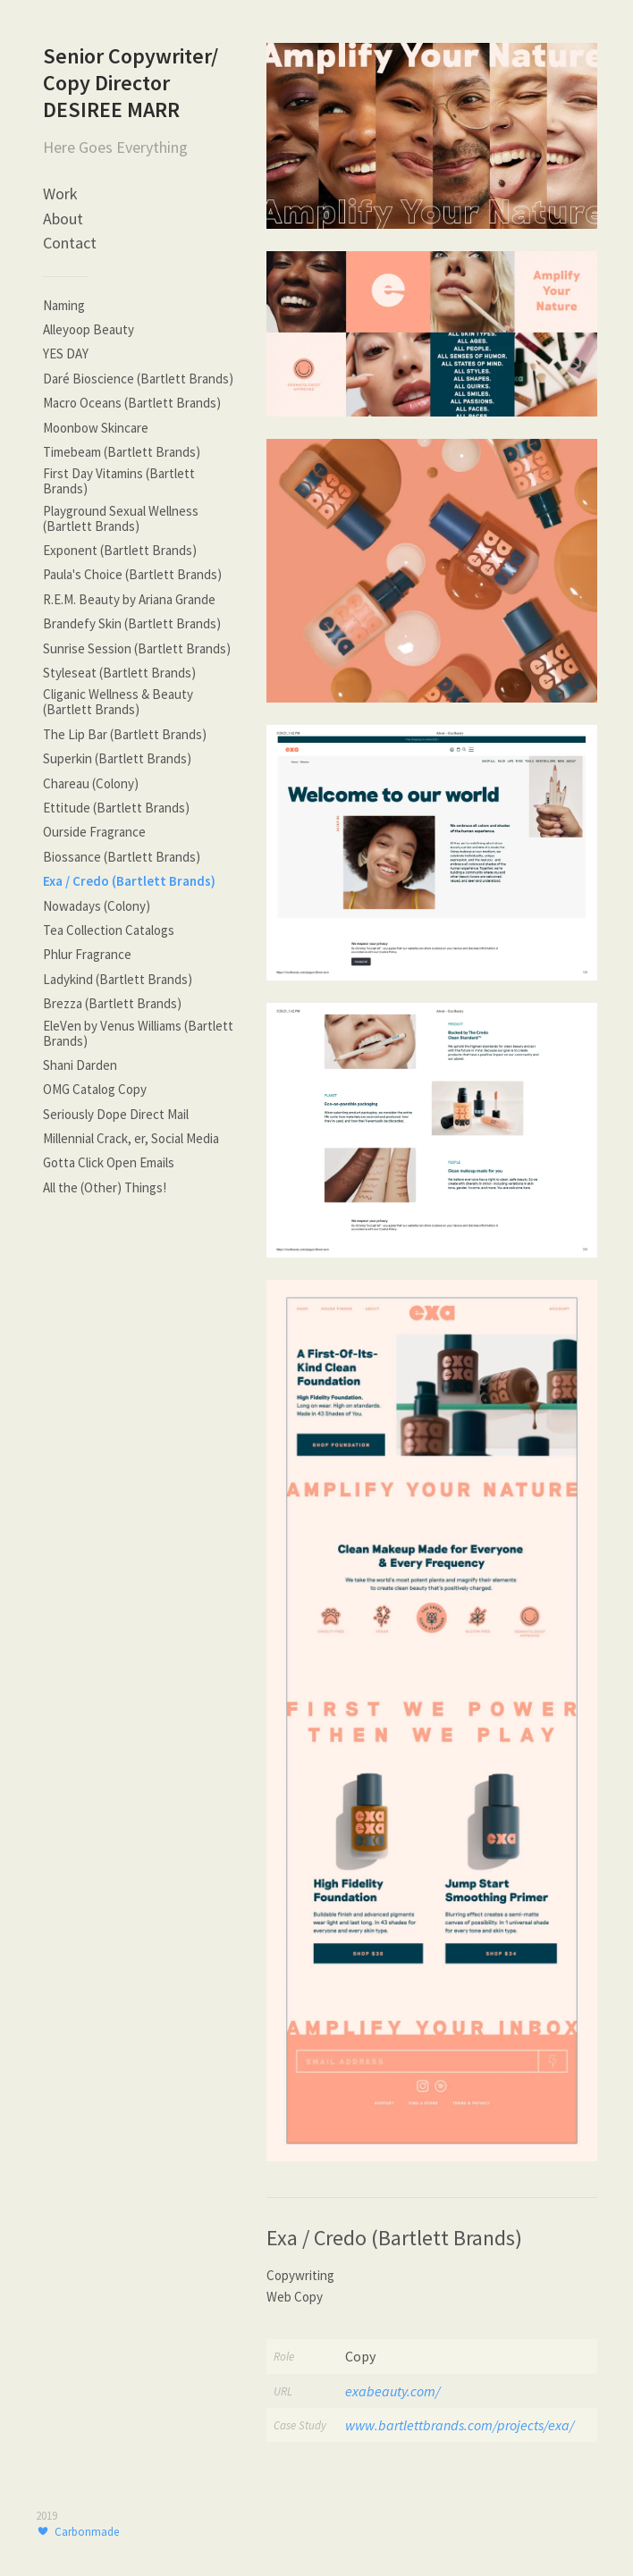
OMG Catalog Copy (95, 1089)
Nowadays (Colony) (96, 905)
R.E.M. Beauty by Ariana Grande (129, 599)
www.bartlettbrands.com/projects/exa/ (459, 2425)
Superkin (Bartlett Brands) (117, 758)
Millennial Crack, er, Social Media (131, 1138)
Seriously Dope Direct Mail (116, 1114)
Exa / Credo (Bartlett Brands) (129, 880)
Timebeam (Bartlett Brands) (121, 451)
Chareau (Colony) (91, 783)
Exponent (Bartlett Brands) (120, 550)
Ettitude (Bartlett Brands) (116, 807)
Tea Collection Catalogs (108, 930)
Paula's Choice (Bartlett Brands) (132, 574)
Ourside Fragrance (94, 831)
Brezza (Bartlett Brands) (112, 1003)
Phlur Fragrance (87, 954)
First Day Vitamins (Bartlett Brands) (119, 481)
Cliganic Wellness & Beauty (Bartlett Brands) (118, 701)
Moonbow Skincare (95, 427)
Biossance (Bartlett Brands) (121, 856)
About (63, 218)
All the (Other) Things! (104, 1187)
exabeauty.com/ (392, 2391)
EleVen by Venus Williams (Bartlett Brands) (138, 1033)
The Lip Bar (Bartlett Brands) (125, 734)
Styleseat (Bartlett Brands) (119, 672)
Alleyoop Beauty (88, 329)
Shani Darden (80, 1065)
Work (60, 193)
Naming (64, 305)
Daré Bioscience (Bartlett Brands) (138, 378)
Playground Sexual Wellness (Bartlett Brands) (120, 518)
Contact (70, 242)
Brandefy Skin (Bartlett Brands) (132, 623)
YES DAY (66, 353)
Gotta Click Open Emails (108, 1162)
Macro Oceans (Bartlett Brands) (132, 402)
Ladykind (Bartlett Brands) (117, 979)
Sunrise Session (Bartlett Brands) (137, 648)
